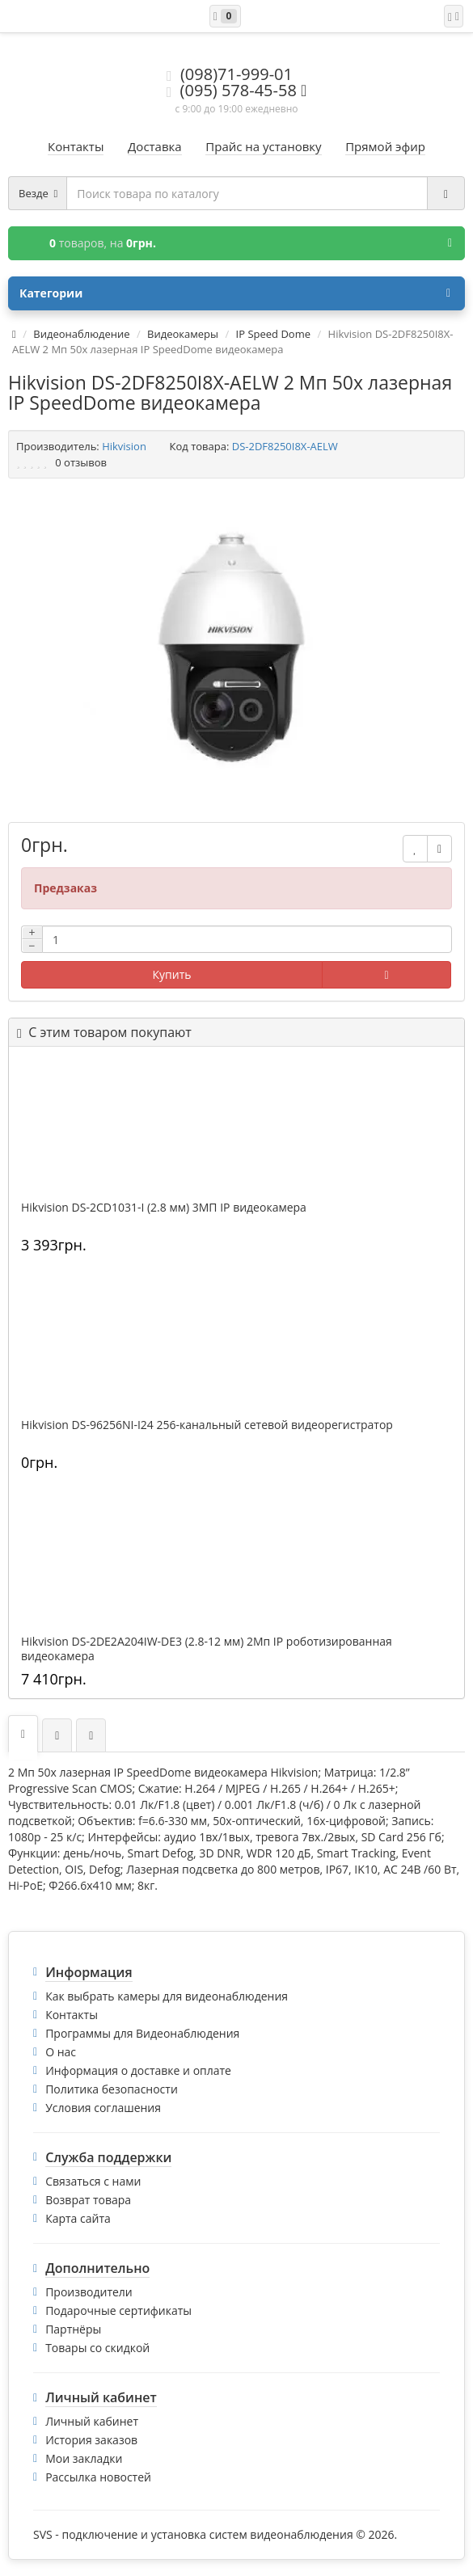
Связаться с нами (93, 2181)
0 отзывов (81, 462)
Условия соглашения (103, 2107)
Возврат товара (88, 2199)
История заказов (91, 2439)
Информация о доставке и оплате (138, 2070)
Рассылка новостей (98, 2477)
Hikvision (124, 446)
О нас (60, 2052)
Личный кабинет (91, 2421)
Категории (234, 293)
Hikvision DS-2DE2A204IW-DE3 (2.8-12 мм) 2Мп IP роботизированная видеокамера (206, 1648)
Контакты (71, 2014)
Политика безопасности (111, 2089)
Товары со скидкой (97, 2347)
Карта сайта (78, 2218)
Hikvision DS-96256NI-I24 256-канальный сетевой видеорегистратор (207, 1425)
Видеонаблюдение (81, 334)
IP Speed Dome (273, 334)
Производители (89, 2292)
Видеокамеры (182, 334)
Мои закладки (83, 2458)
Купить (172, 974)
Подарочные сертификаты (118, 2310)
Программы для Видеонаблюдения (142, 2033)
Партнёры (73, 2329)
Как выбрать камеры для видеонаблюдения (166, 1996)
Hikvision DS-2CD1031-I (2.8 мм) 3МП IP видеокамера (163, 1207)
